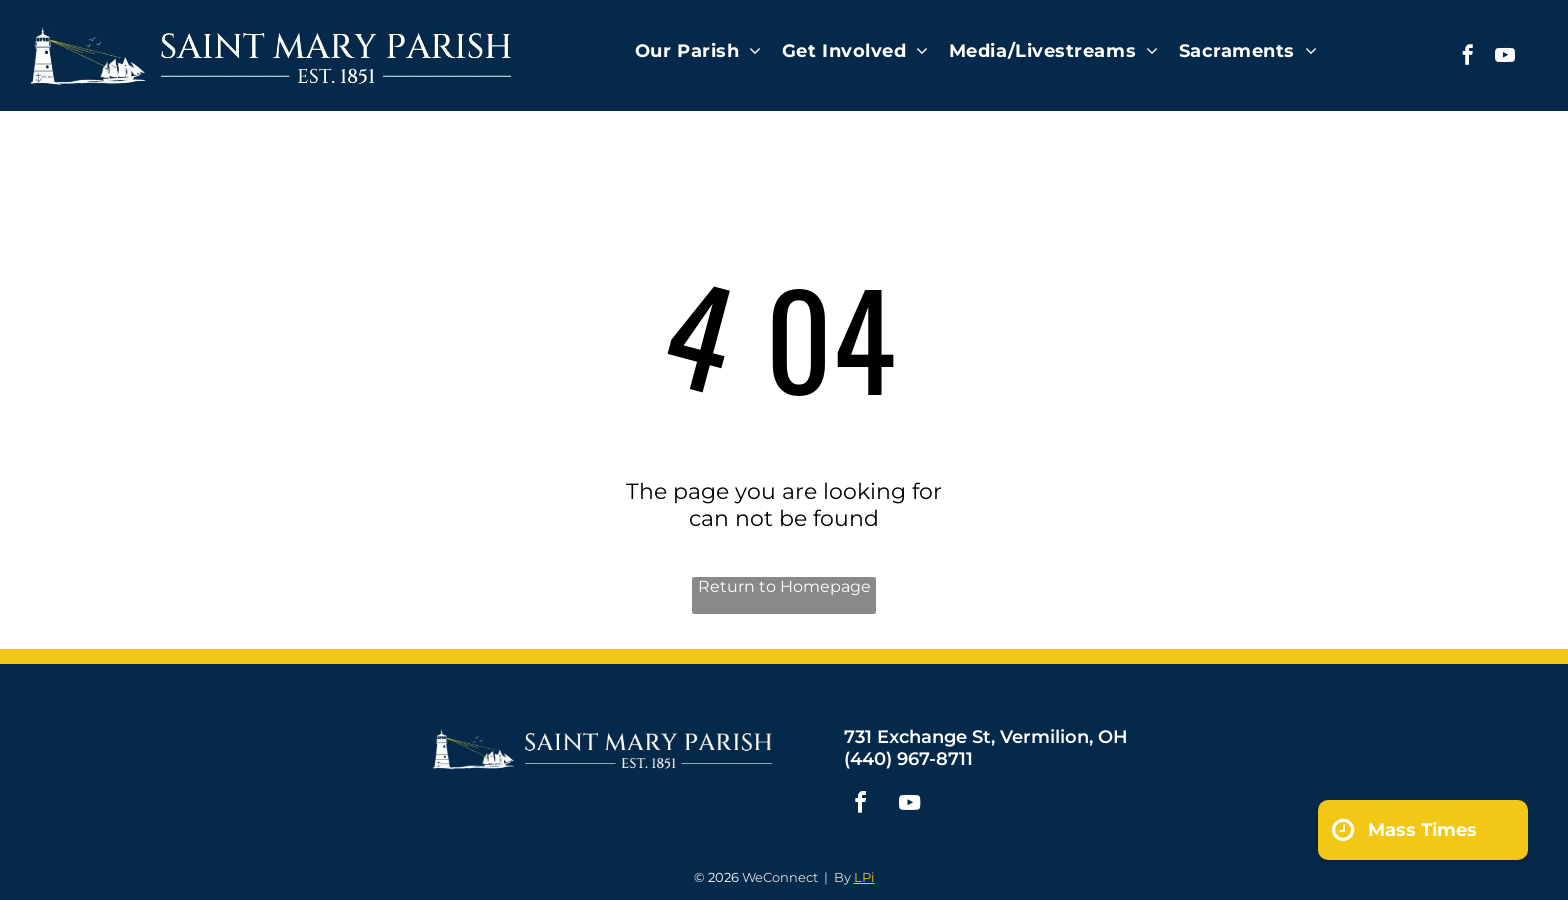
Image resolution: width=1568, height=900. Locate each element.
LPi (864, 877)
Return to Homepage (784, 586)
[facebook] (1468, 57)
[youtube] (1505, 57)
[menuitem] (698, 51)
